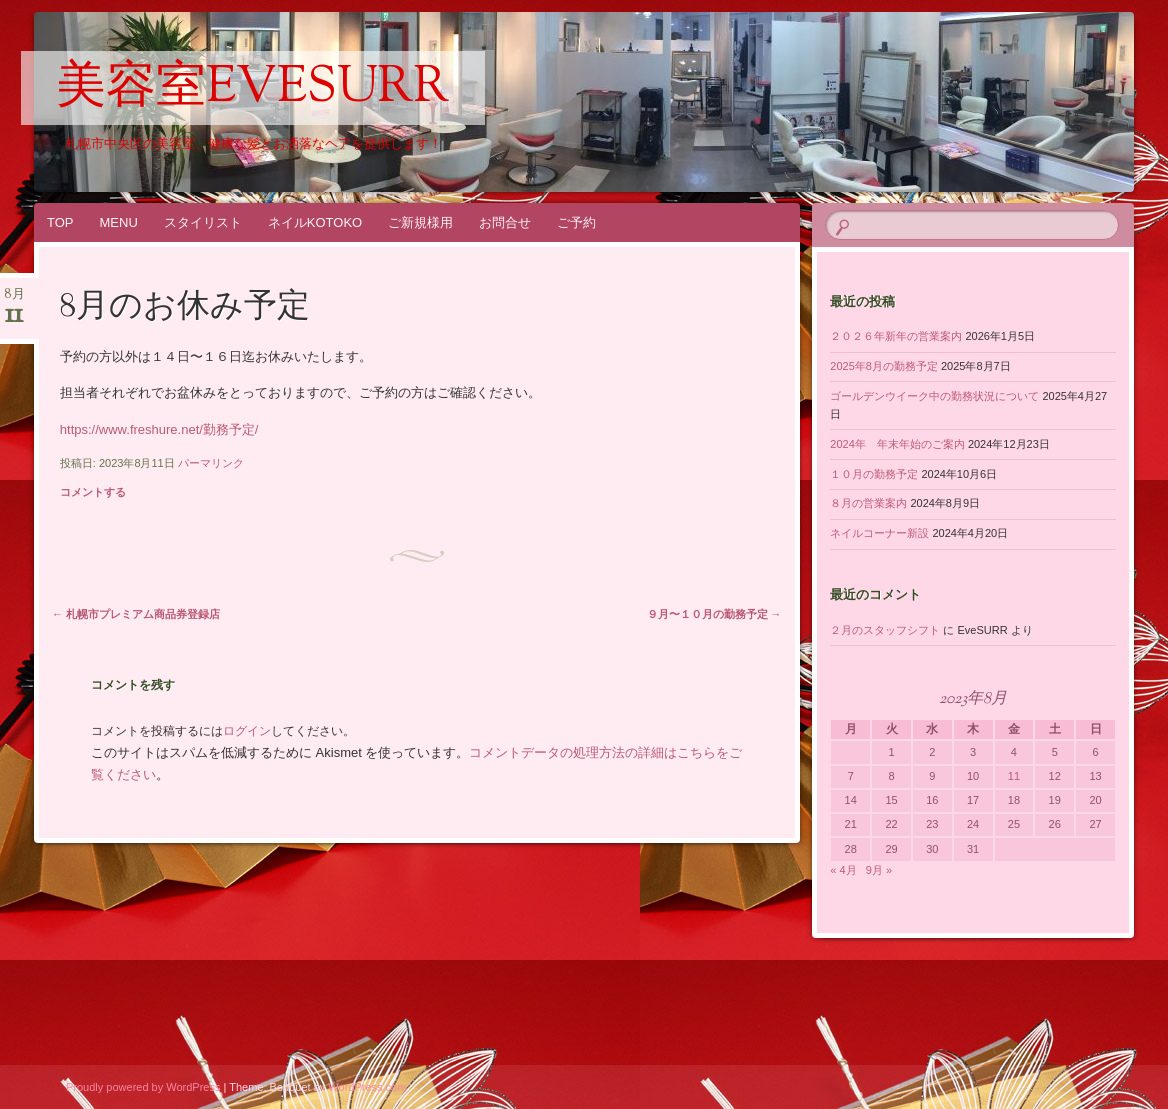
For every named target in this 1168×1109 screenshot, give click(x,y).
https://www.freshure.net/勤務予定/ (159, 429)
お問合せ (505, 222)
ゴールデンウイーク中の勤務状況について (934, 396)
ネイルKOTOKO (315, 222)
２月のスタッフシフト (885, 630)
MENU (119, 222)
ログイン (247, 731)
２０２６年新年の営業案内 (896, 336)
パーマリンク (211, 463)
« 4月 (843, 870)
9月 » (879, 870)
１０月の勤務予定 (874, 474)
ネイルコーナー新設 (879, 533)
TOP (60, 222)
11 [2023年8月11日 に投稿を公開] (1014, 776)
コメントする (93, 492)
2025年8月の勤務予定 (884, 366)
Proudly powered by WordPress (143, 1087)
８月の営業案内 (868, 503)
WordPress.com (367, 1087)
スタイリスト (203, 222)
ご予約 (576, 222)
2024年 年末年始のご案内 (897, 444)
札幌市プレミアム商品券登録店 (136, 614)
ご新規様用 (420, 222)
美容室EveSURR (253, 89)
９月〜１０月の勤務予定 (714, 614)
